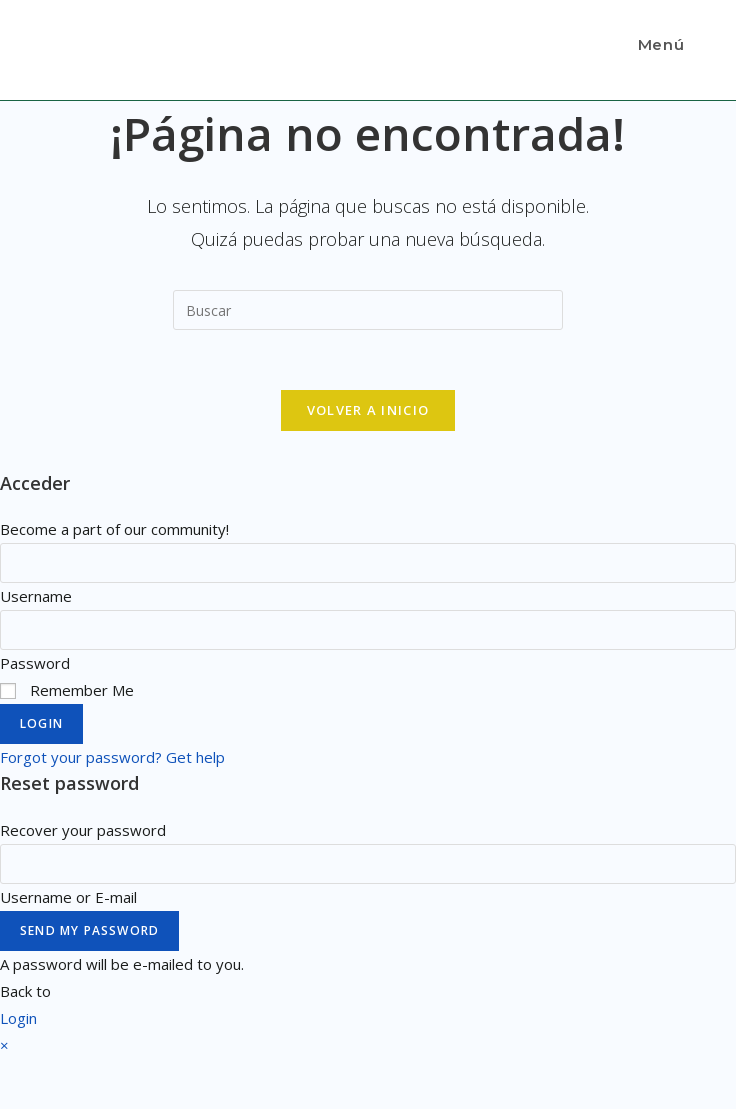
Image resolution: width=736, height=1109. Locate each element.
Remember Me (67, 690)
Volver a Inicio (368, 410)
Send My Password (89, 930)
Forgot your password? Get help (112, 757)
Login (41, 723)
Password (35, 663)
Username (36, 596)
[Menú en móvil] (658, 44)
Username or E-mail (68, 897)
